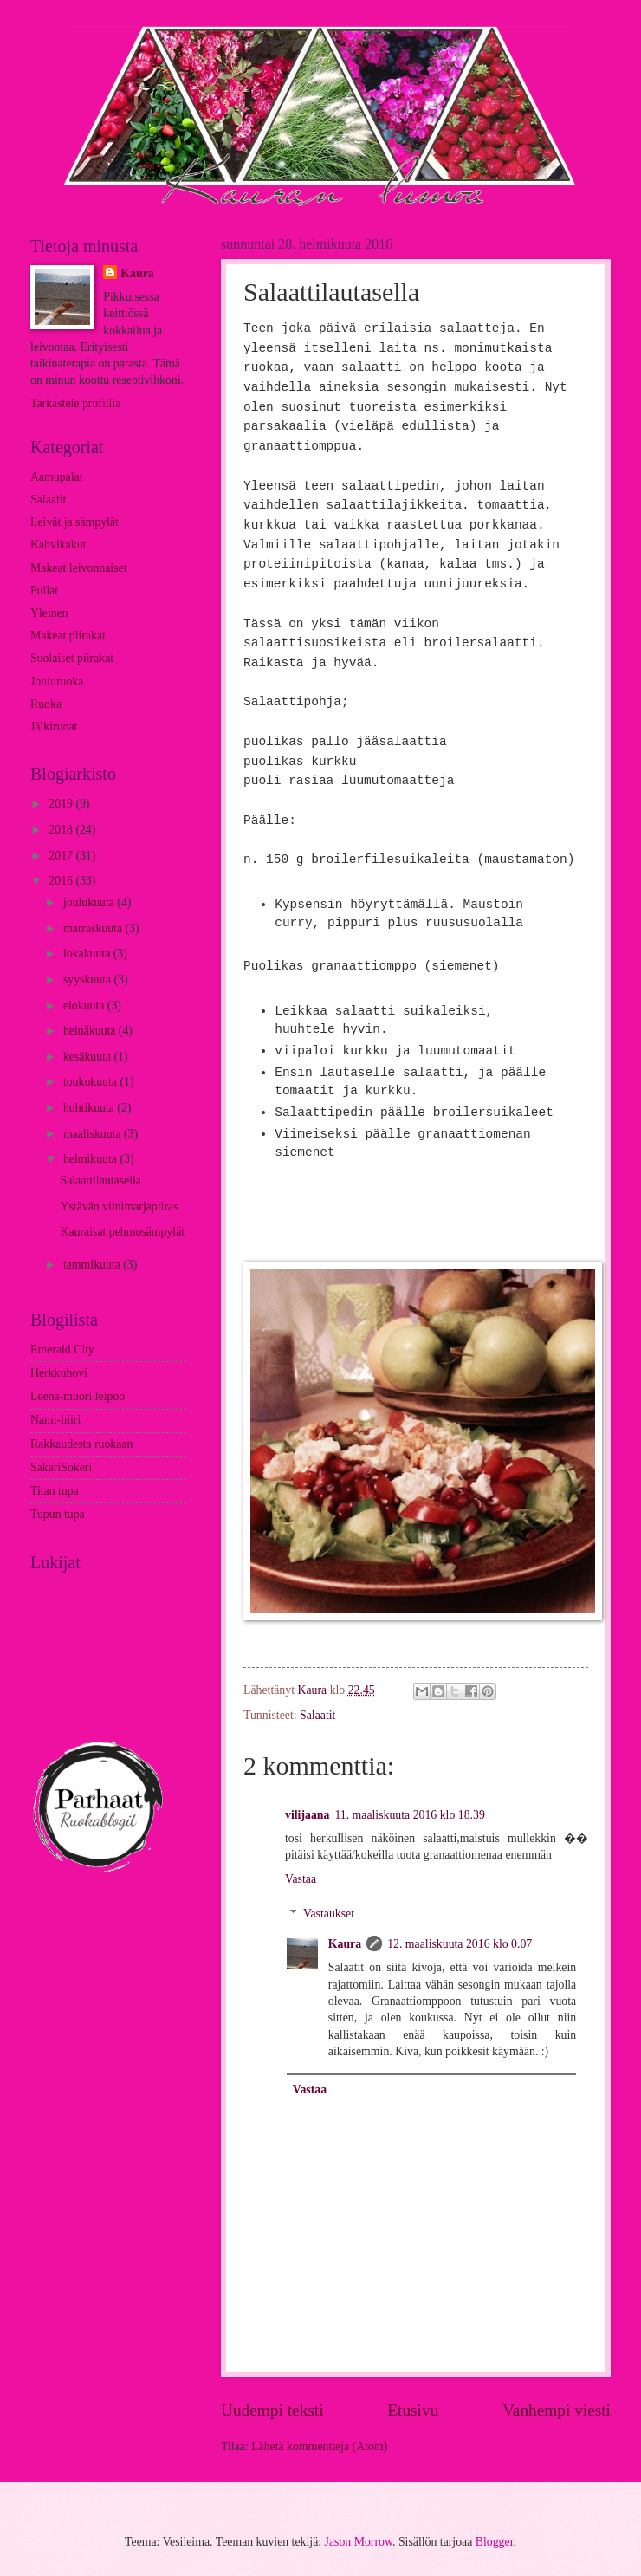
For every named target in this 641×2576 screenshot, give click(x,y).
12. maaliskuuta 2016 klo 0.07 (459, 1943)
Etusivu (412, 2410)
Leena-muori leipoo (77, 1396)
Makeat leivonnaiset (78, 567)
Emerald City (62, 1349)
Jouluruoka (56, 681)
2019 (62, 803)
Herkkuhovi (58, 1372)
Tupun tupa (57, 1514)
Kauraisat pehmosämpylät (122, 1231)
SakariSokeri (61, 1467)
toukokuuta (91, 1081)
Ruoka (46, 704)
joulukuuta (90, 902)
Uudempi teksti (272, 2410)
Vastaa (300, 1878)
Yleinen (49, 613)
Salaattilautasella (100, 1180)
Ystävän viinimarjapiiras (119, 1206)
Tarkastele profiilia (75, 403)
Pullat (44, 590)
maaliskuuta (93, 1133)
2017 (62, 855)
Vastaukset (328, 1913)
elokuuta (85, 1005)
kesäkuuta (88, 1056)
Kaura (344, 1943)
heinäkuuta (91, 1030)
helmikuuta (91, 1158)
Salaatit (317, 1715)
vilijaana (307, 1814)
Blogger (495, 2541)
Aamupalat (56, 476)
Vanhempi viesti (556, 2410)
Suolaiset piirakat (71, 658)
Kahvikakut (58, 544)
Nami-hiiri (55, 1419)
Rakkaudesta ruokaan (81, 1443)
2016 (62, 880)
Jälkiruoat (53, 726)
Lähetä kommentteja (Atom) (319, 2446)
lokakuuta (88, 953)
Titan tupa (54, 1490)
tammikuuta (93, 1264)
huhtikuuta (90, 1107)
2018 (62, 829)
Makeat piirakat (68, 635)
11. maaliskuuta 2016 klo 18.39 (409, 1814)
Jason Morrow (358, 2541)
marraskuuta (94, 928)
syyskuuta (88, 979)
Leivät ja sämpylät (74, 522)
